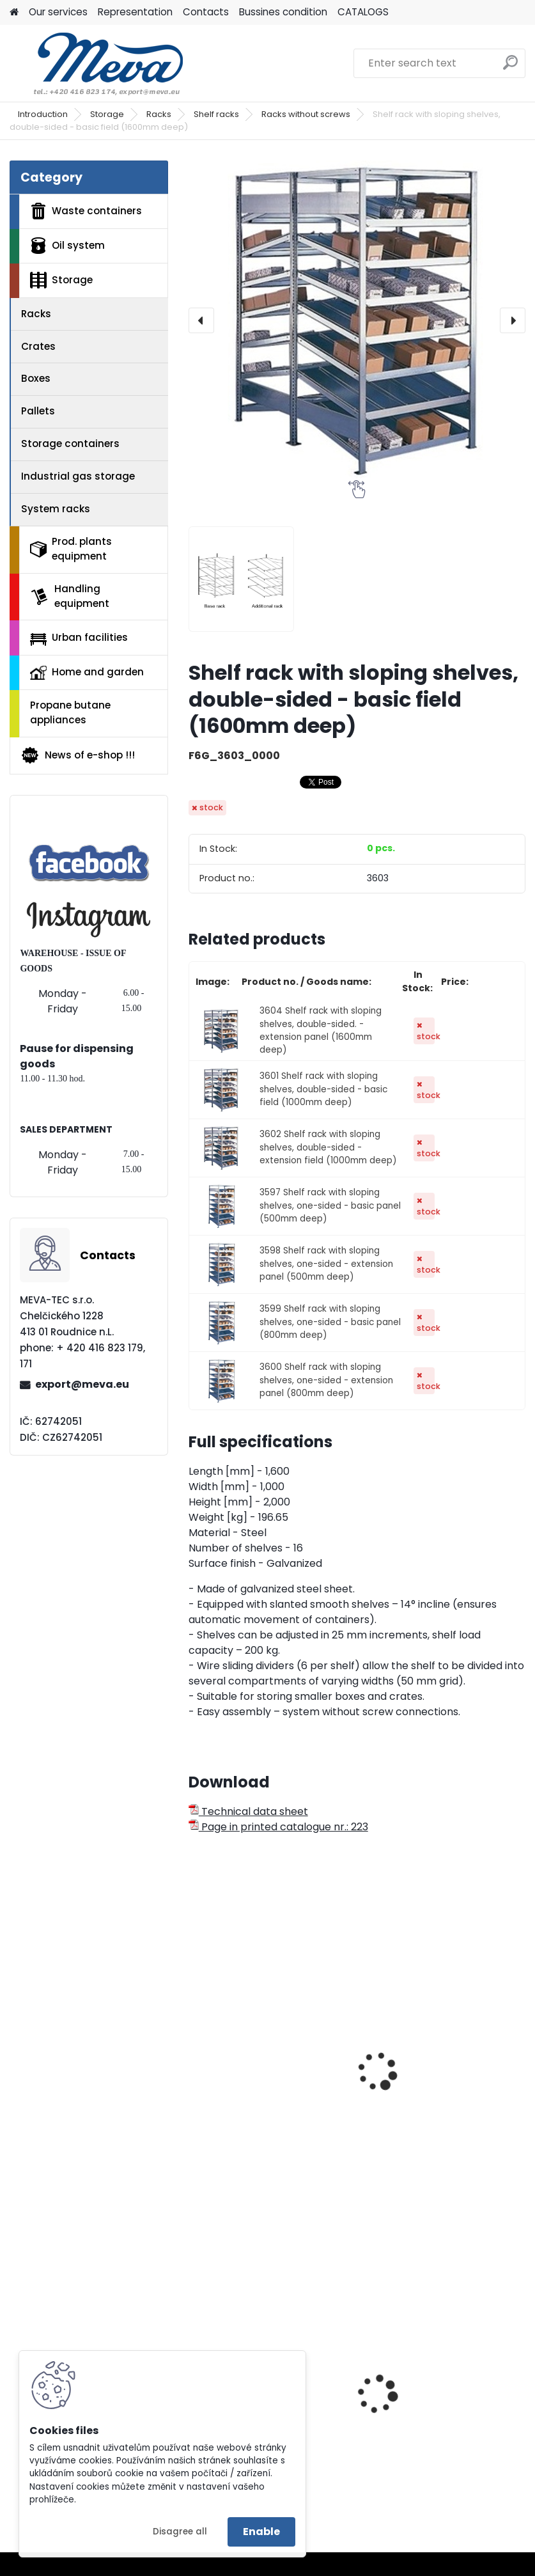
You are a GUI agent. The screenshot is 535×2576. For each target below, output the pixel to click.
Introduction (43, 114)
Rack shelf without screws (436, 2079)
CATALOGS (363, 12)
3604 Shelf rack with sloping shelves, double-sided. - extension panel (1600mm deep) (321, 1030)
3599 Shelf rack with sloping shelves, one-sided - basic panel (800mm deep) (330, 1322)
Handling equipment (69, 596)
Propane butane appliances (70, 712)
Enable (261, 2531)
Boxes (35, 378)
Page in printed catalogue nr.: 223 (278, 1826)
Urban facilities (79, 637)
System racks (55, 508)
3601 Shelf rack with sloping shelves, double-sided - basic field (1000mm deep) (323, 1089)
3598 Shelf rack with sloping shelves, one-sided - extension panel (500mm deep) (326, 1264)
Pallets (38, 411)
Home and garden (87, 672)
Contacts (206, 12)
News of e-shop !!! (77, 755)
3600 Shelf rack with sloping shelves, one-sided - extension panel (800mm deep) (326, 1380)
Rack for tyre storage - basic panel (270, 2086)
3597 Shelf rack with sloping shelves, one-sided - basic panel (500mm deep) (330, 1205)
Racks (158, 114)
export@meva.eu (82, 1384)
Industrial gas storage (78, 476)
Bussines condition (283, 12)
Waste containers (86, 211)
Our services (58, 12)
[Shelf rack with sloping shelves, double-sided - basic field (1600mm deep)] (357, 320)
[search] (510, 67)
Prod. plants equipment (71, 549)
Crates (38, 346)
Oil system (67, 245)
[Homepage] (14, 12)
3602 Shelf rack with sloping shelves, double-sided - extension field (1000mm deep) (328, 1147)
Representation (135, 12)
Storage (107, 114)
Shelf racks (216, 114)
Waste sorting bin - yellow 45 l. (443, 2422)
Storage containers (70, 443)
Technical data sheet (248, 1811)
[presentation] (201, 320)
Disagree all (180, 2531)
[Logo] (97, 63)
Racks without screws (305, 114)
